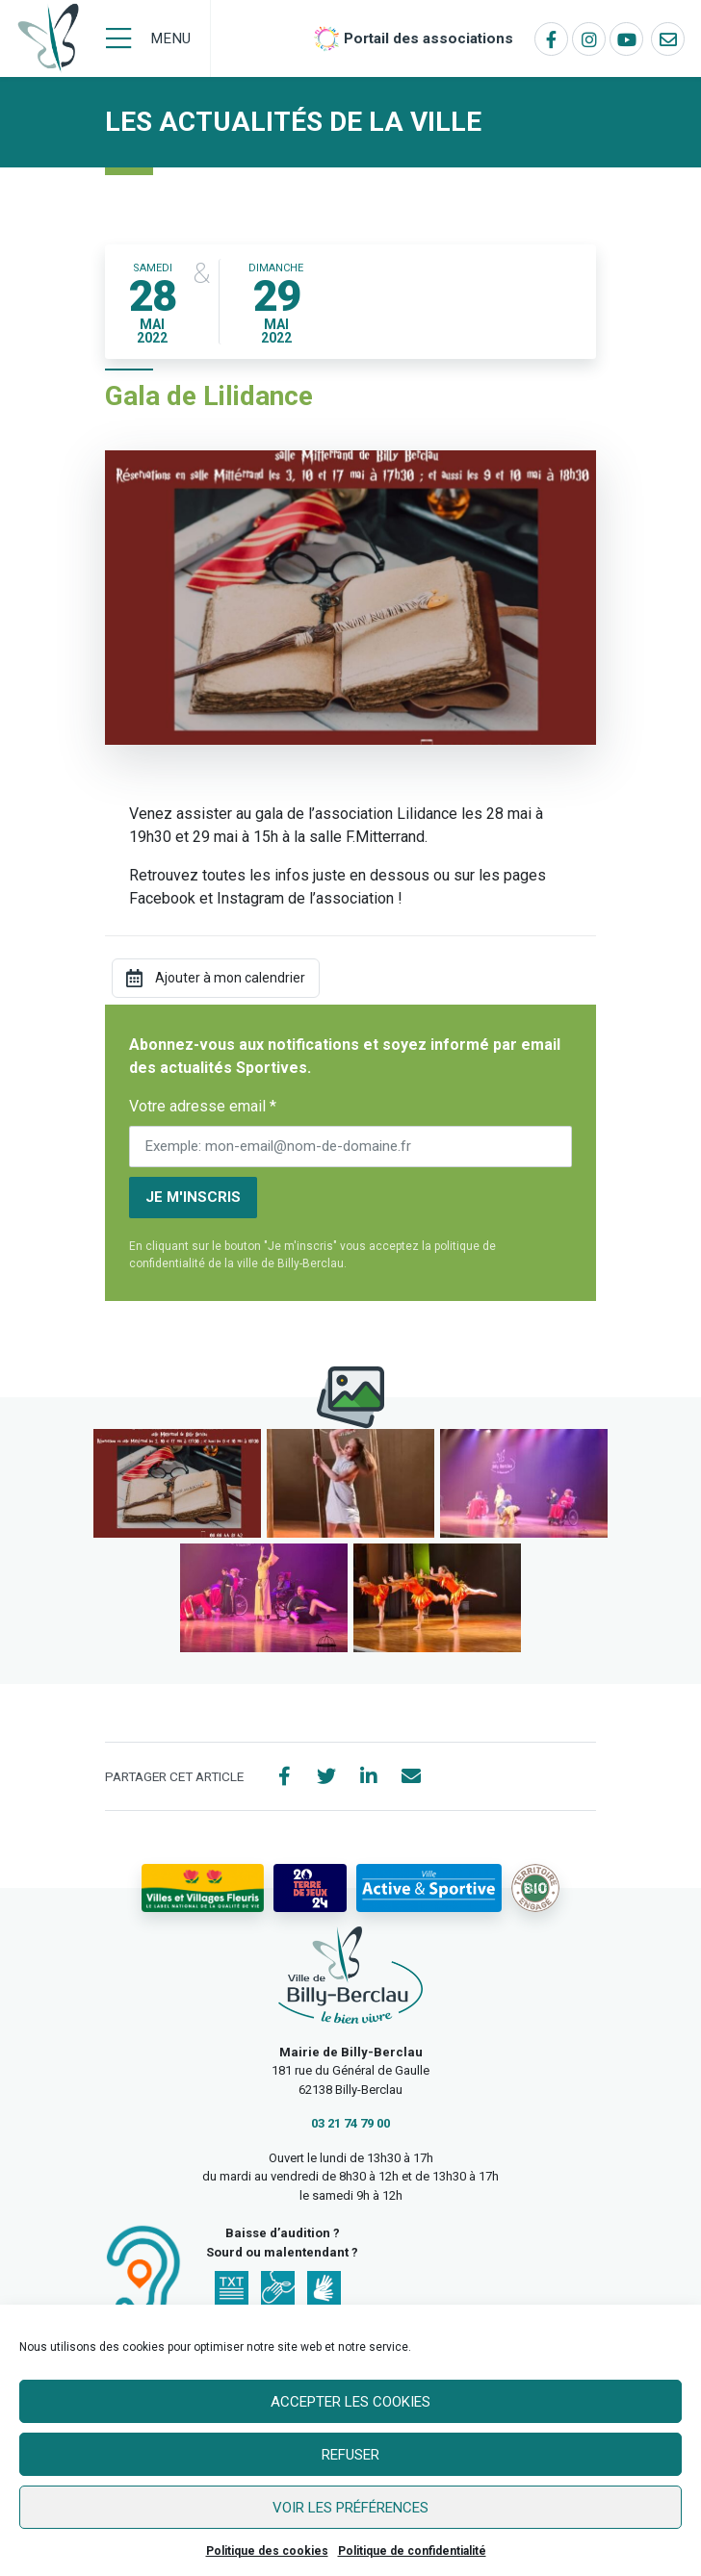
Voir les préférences (350, 2507)
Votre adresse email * (202, 1106)
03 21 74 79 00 (350, 2123)
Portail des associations (428, 38)
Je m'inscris (193, 1197)
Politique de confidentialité (412, 2551)
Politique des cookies (267, 2551)
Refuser (350, 2454)
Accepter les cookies (350, 2401)
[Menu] (148, 38)
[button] (177, 1483)
